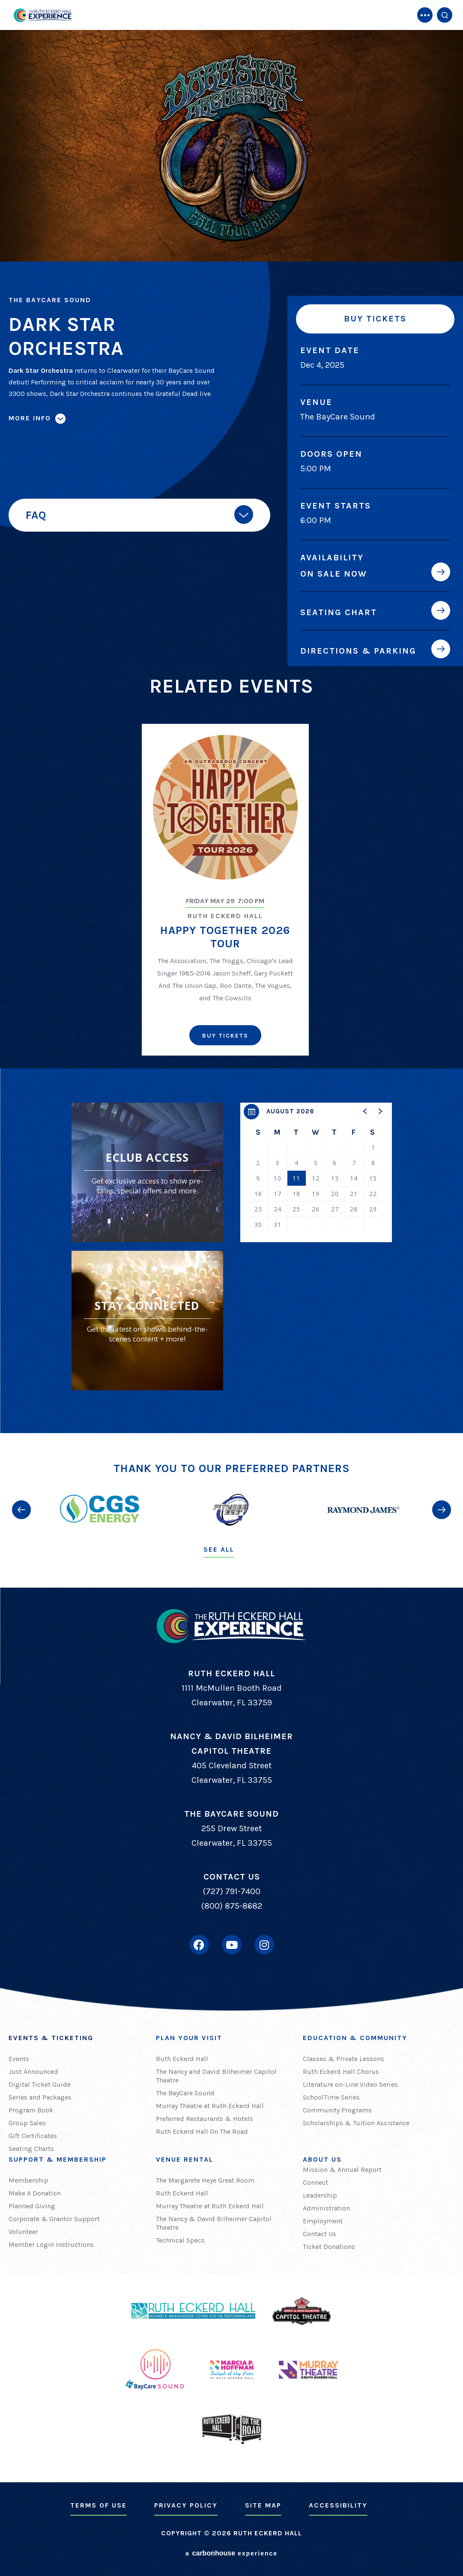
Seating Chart (338, 612)
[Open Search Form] (444, 15)
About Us (322, 2159)
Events (19, 2059)
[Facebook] (199, 1944)
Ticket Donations (329, 2247)
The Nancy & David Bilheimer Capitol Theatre (214, 2223)
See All (218, 1549)
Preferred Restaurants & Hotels (204, 2119)
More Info (30, 418)
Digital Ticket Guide (40, 2084)
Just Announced (33, 2071)
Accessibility (338, 2505)
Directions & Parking (358, 650)
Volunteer (23, 2232)
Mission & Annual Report (342, 2170)
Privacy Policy (186, 2505)
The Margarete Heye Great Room (205, 2180)
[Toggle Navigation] (425, 15)
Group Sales (27, 2123)
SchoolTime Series (331, 2097)
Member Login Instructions (51, 2244)
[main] (231, 716)
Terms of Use (98, 2505)
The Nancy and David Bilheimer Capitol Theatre (216, 2075)
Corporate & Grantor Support (54, 2219)
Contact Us (319, 2234)
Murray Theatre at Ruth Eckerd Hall (210, 2106)
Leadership (320, 2195)
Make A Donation (35, 2193)
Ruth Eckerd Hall (182, 2059)
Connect (315, 2182)
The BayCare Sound (185, 2093)
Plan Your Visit (189, 2038)
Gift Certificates (33, 2136)
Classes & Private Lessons (343, 2059)
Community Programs (337, 2110)
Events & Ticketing (51, 2038)
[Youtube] (232, 1944)
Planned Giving (32, 2206)
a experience (231, 2553)
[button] (365, 1111)
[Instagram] (264, 1944)
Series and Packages (40, 2097)
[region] (316, 1172)
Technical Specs (180, 2240)
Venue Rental (184, 2159)
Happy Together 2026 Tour (225, 937)
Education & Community (355, 2038)
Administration (326, 2208)
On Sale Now (333, 573)
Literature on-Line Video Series (350, 2084)
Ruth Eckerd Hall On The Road (202, 2131)
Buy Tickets (375, 319)
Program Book (31, 2110)
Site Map (263, 2505)
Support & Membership (58, 2159)
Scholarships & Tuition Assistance (356, 2123)
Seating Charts (31, 2149)
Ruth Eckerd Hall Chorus (341, 2071)
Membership (28, 2180)
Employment (323, 2221)
